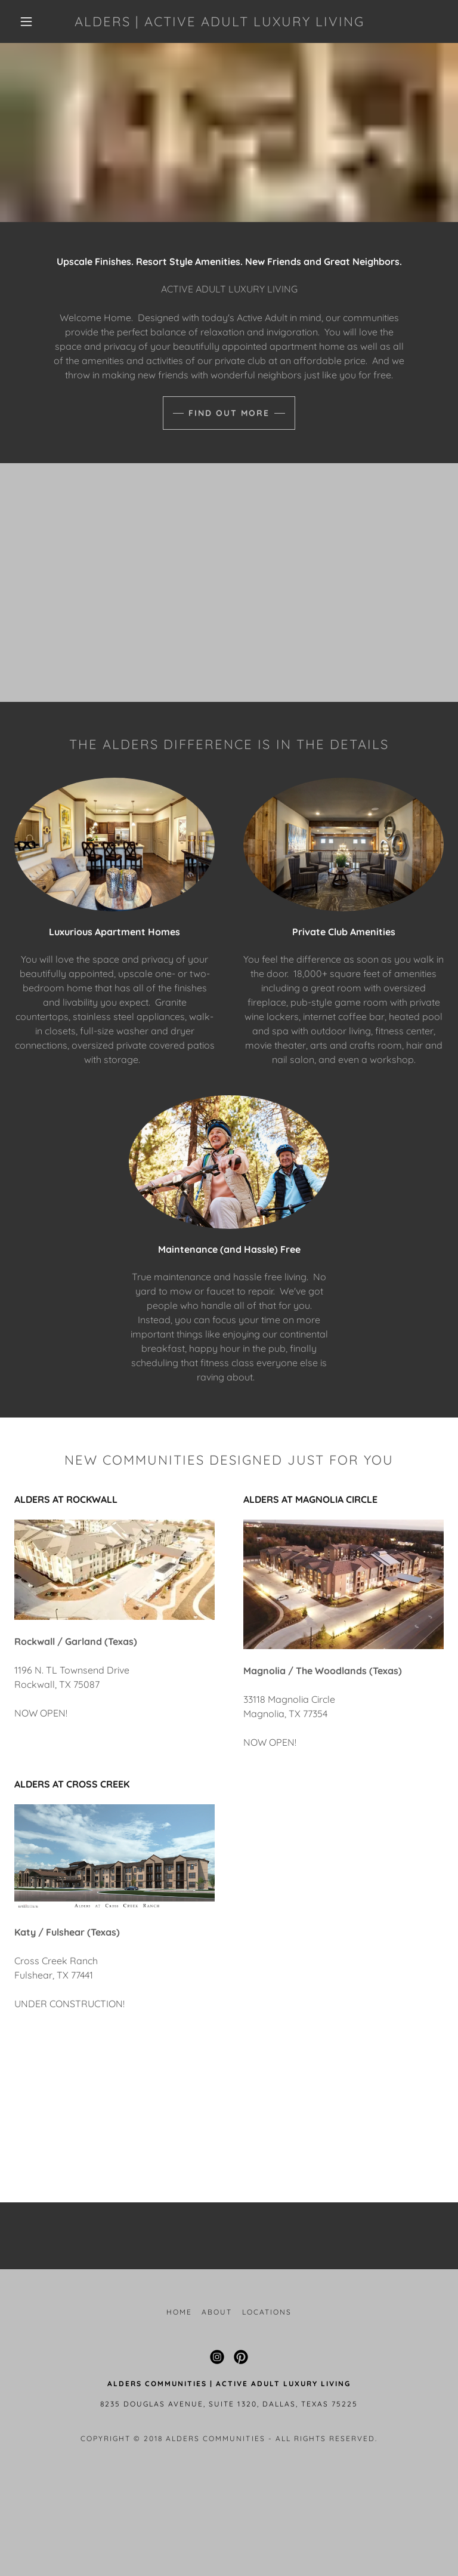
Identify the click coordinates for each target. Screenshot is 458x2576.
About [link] (217, 2311)
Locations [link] (267, 2311)
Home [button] (179, 2311)
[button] (26, 21)
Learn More (229, 2138)
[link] (219, 23)
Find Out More (229, 413)
